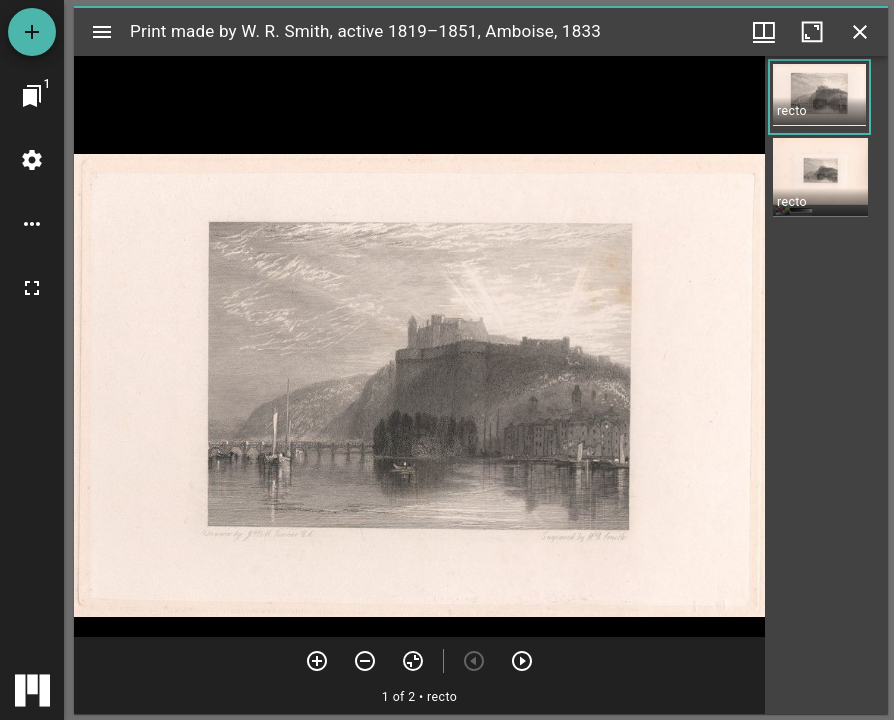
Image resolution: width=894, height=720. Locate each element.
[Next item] (522, 661)
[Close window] (860, 32)
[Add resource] (32, 32)
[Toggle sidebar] (102, 32)
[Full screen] (32, 288)
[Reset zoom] (413, 661)
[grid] (826, 385)
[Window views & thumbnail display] (764, 32)
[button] (819, 97)
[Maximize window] (812, 32)
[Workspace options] (32, 224)
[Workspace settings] (32, 160)
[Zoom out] (365, 661)
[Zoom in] (317, 661)
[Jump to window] (32, 96)
